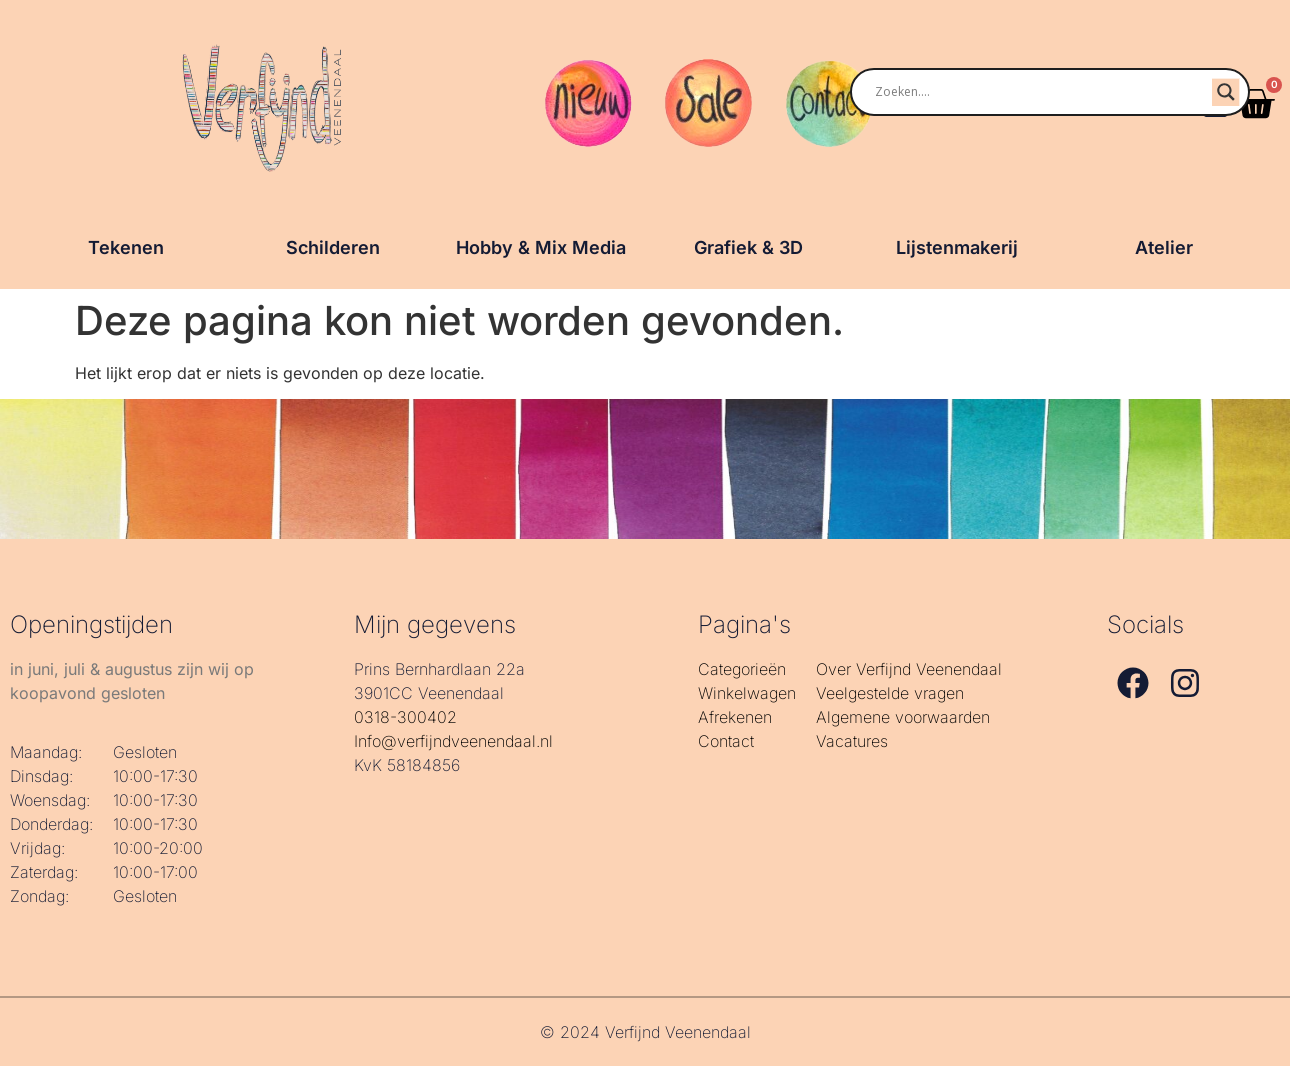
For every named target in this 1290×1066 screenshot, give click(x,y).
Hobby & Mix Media (541, 247)
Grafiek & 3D (748, 247)
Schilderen (333, 247)
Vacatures (852, 741)
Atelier (1164, 247)
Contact (726, 741)
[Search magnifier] (1226, 92)
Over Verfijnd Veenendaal (909, 669)
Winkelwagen (747, 693)
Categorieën (742, 669)
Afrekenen (735, 717)
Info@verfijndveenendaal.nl (453, 741)
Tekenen (126, 247)
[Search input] (1027, 92)
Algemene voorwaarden (903, 717)
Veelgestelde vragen (890, 693)
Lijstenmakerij (957, 247)
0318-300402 (405, 717)
